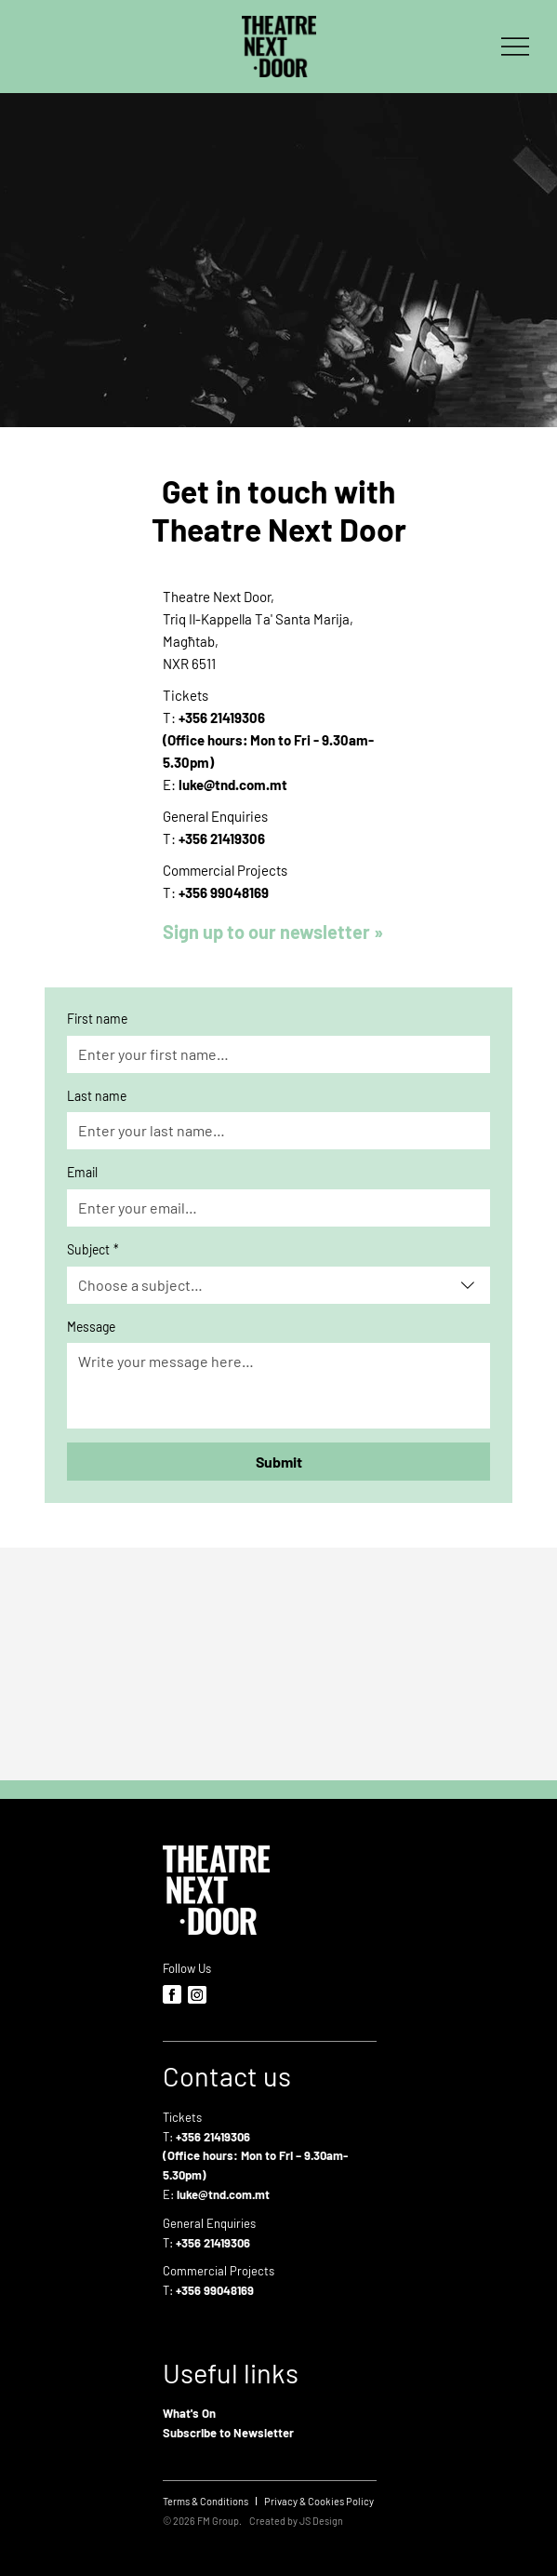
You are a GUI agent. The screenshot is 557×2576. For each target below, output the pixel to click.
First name (97, 1018)
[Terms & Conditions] (205, 2501)
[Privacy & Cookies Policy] (319, 2501)
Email (82, 1172)
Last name (96, 1096)
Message (91, 1327)
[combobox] (278, 1285)
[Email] (273, 1208)
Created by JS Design (296, 2521)
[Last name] (273, 1130)
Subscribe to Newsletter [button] (228, 2432)
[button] (279, 931)
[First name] (273, 1054)
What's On (189, 2413)
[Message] (278, 1385)
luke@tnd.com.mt (233, 784)
